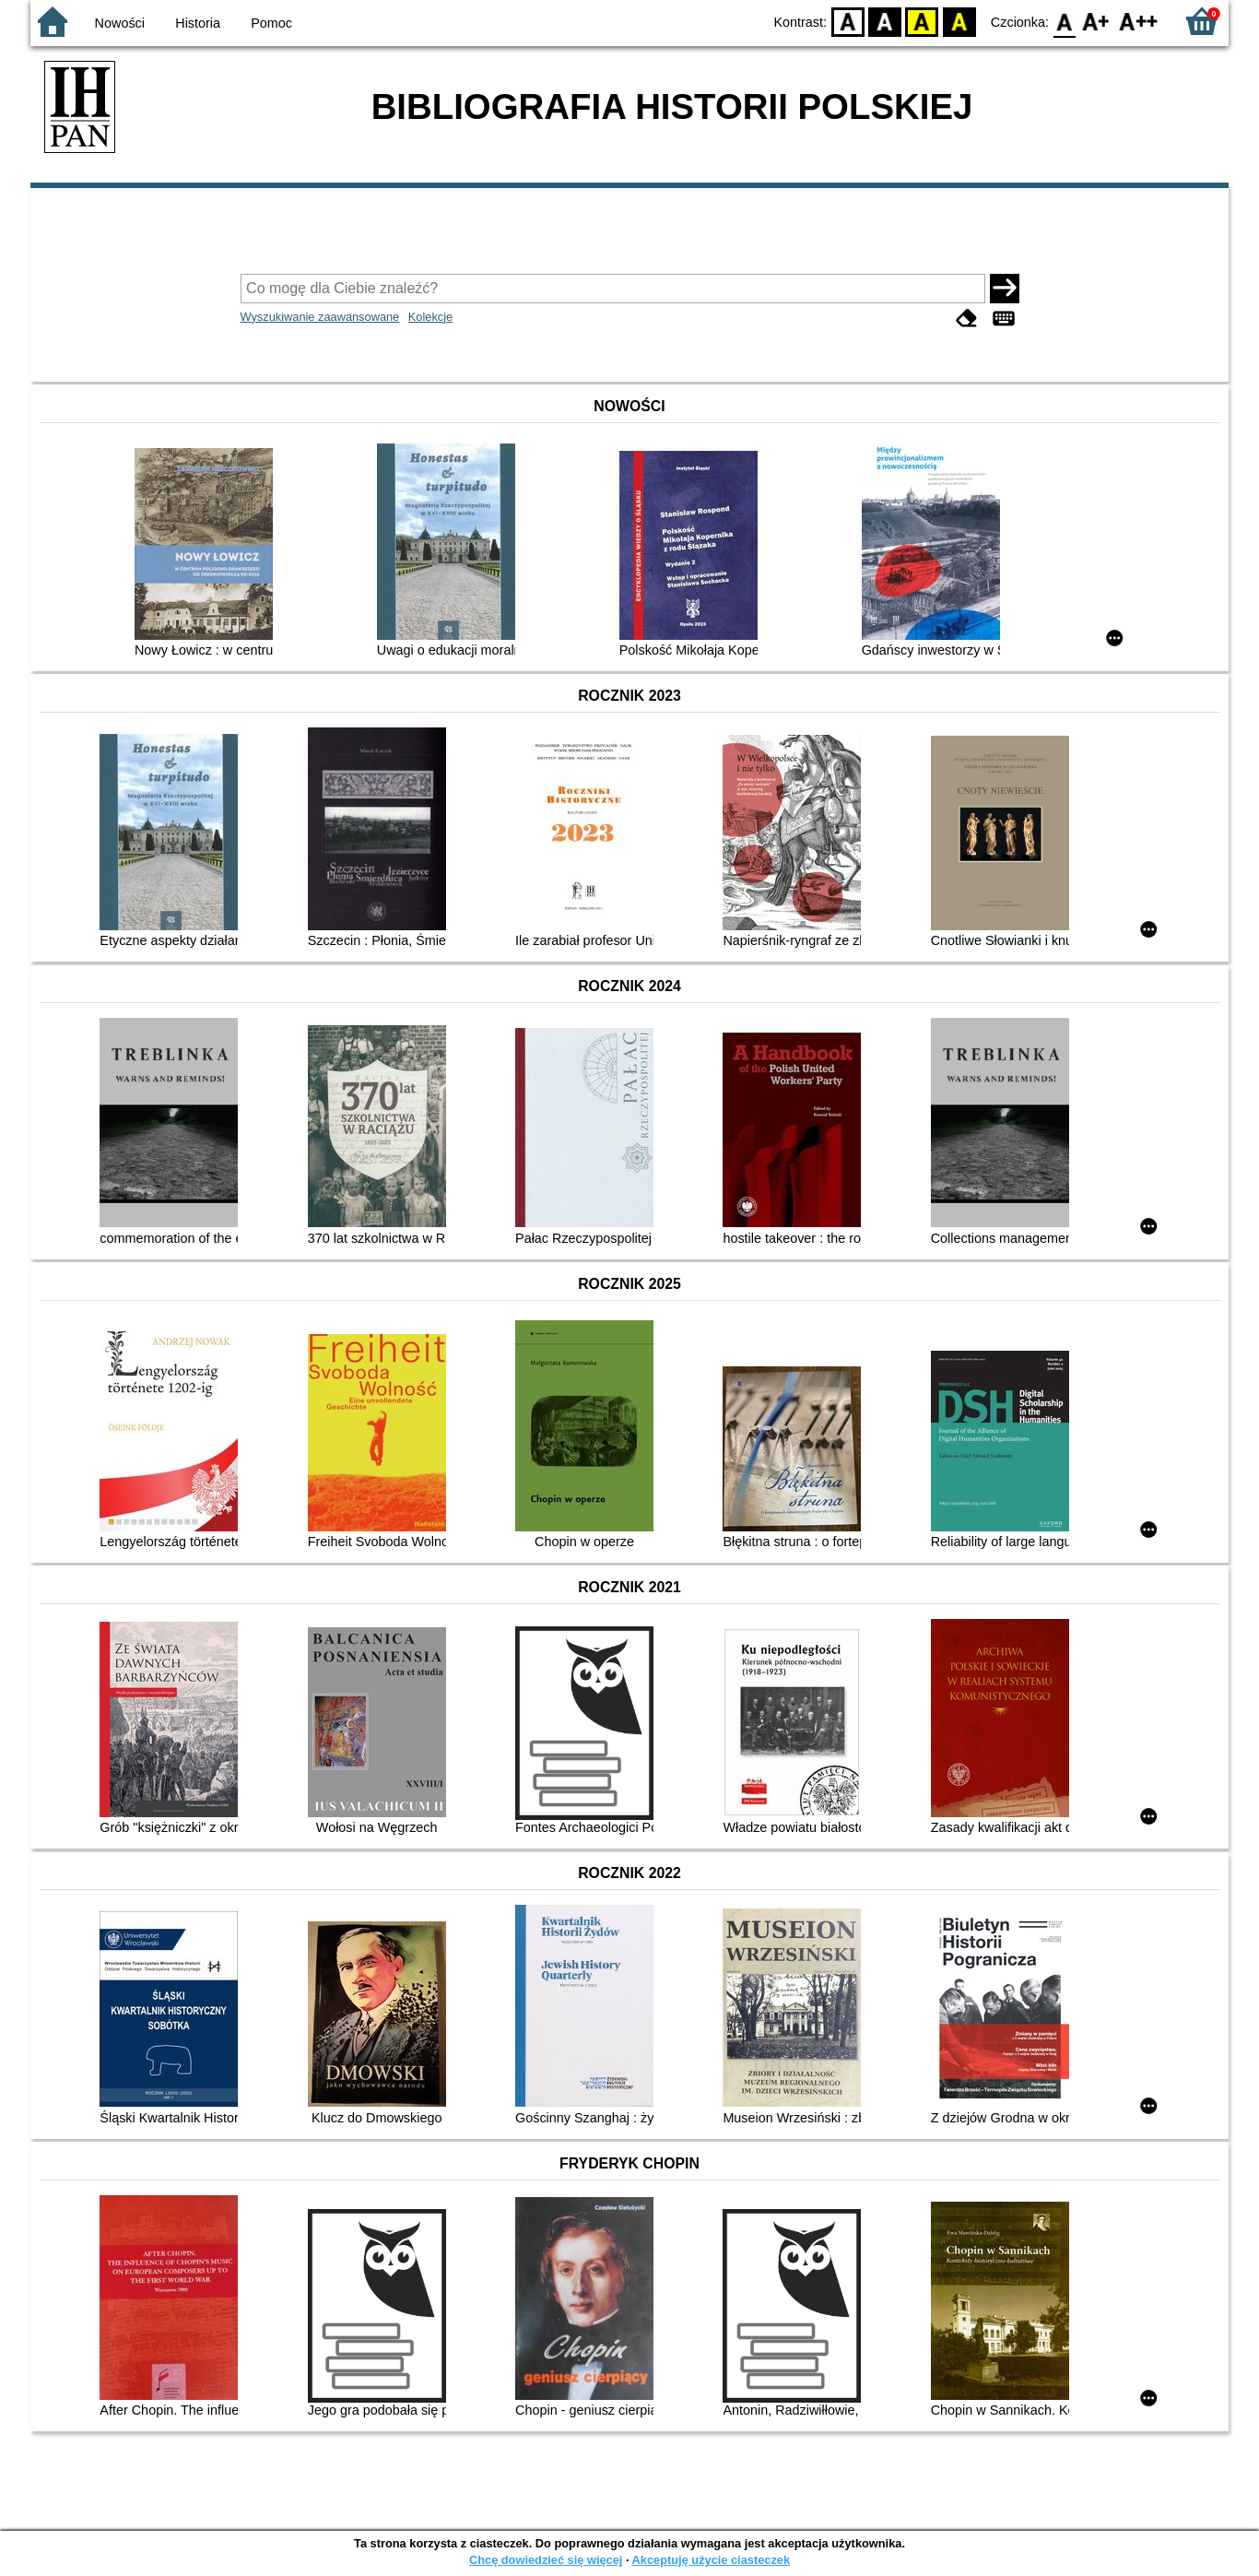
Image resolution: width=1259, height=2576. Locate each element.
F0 (1064, 21)
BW (885, 21)
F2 (1138, 21)
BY (959, 21)
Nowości (120, 23)
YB (922, 21)
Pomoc (271, 23)
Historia (197, 23)
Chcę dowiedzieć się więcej (545, 2560)
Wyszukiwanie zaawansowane (320, 317)
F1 (1096, 21)
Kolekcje (430, 317)
